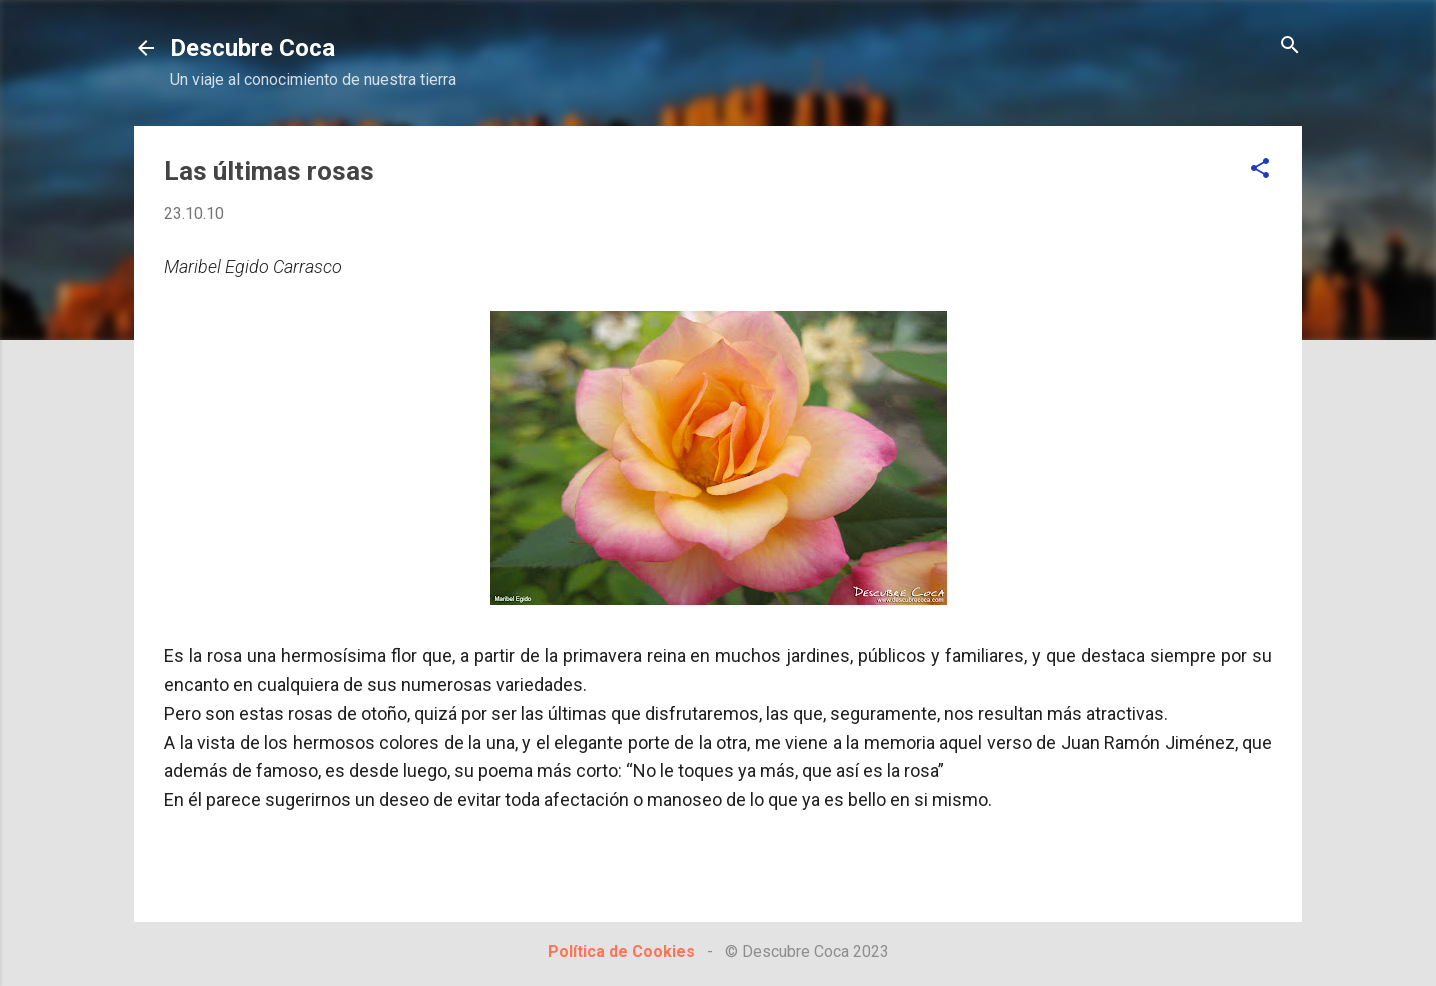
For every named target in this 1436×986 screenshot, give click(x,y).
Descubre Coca (252, 48)
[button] (1260, 169)
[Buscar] (1290, 46)
